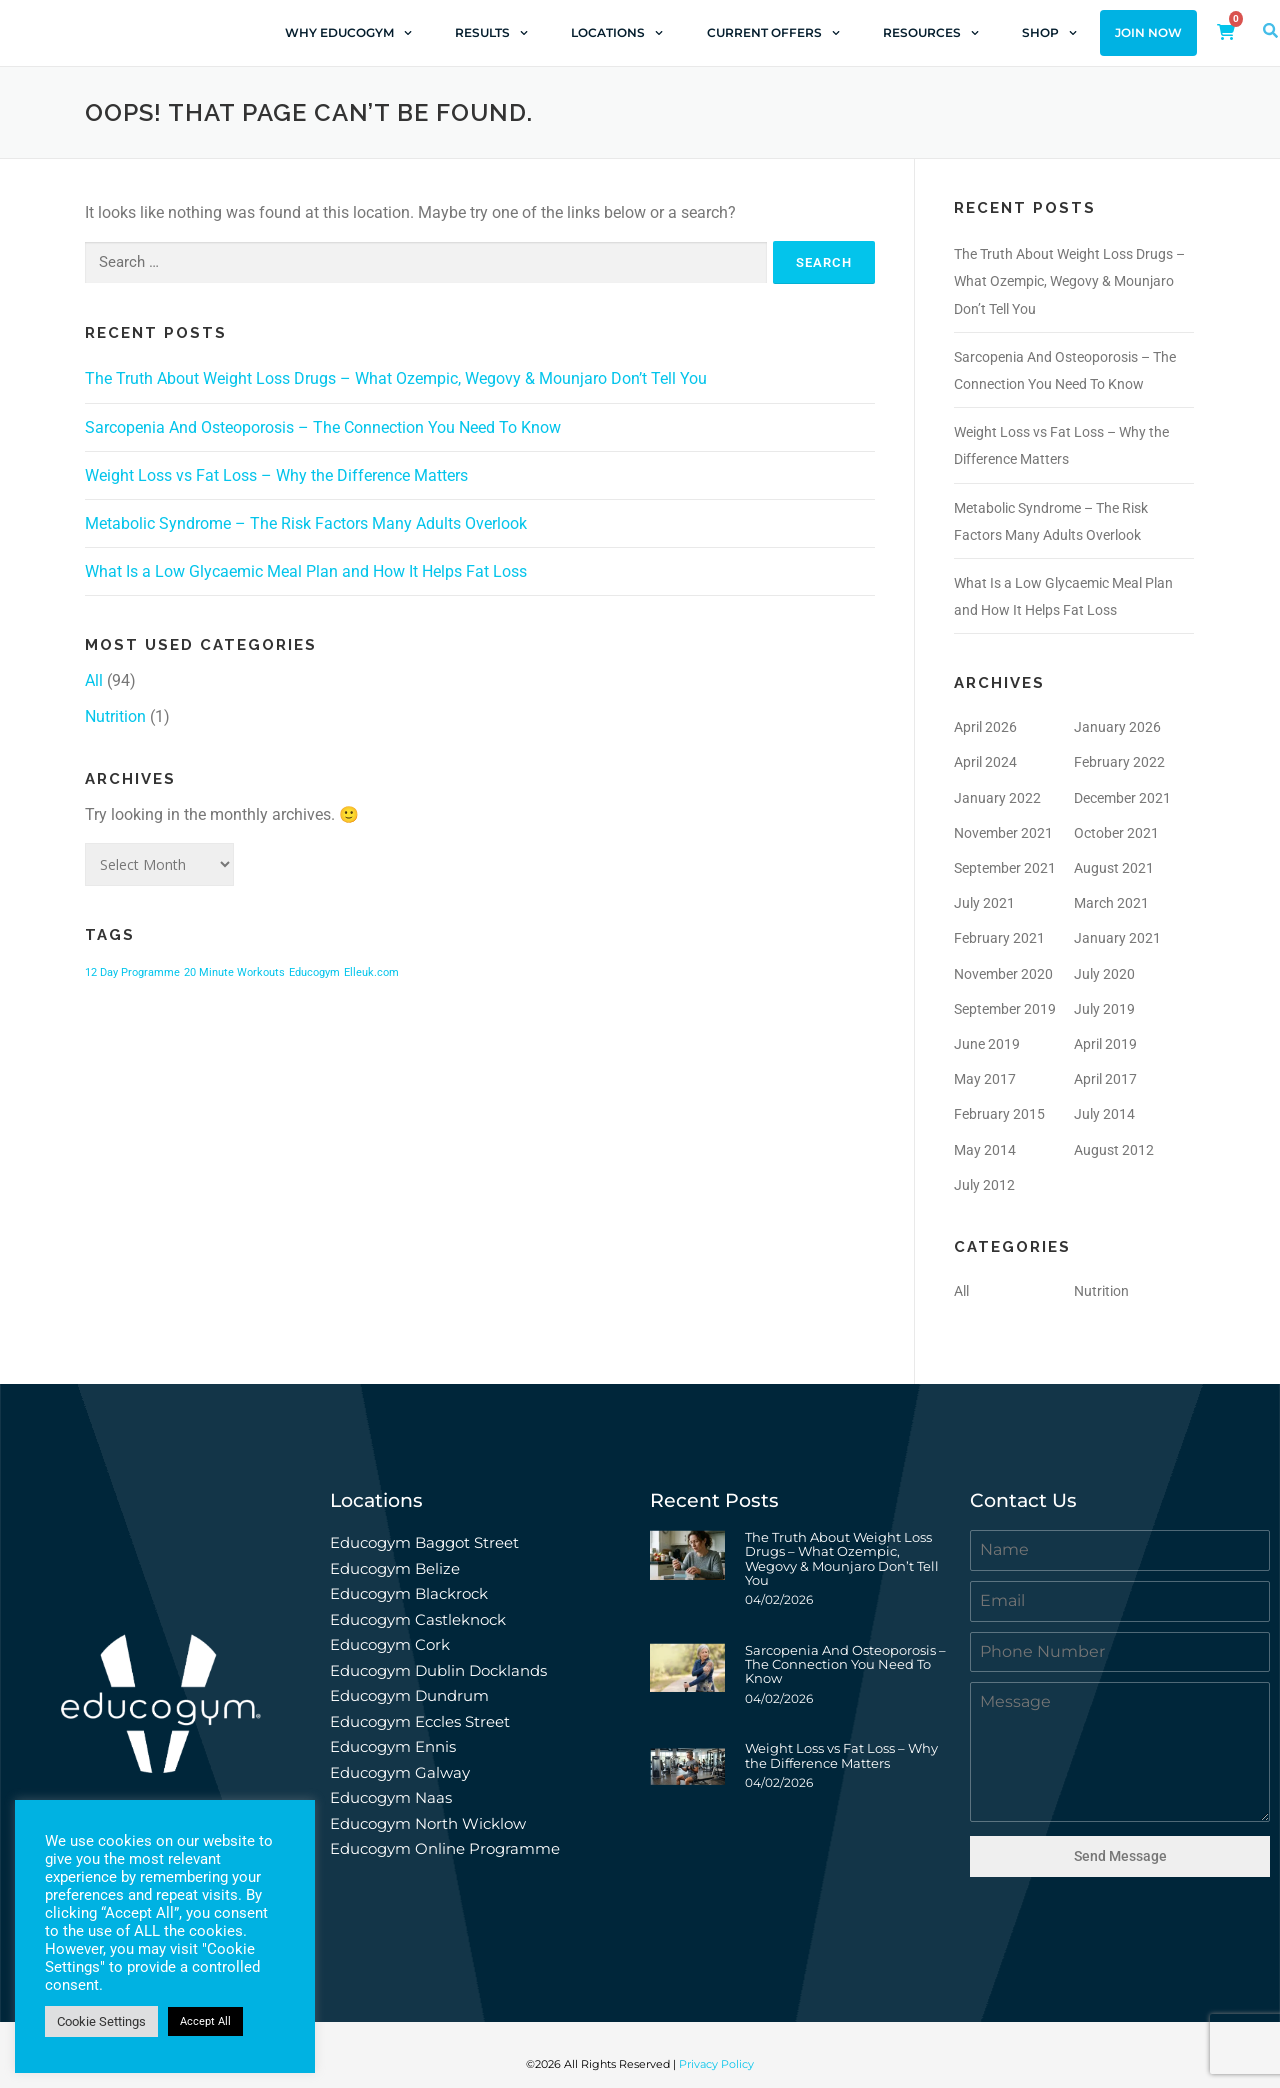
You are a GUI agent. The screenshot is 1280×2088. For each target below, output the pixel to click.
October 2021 (1116, 833)
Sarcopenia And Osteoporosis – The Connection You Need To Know (323, 427)
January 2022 (997, 798)
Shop (1049, 33)
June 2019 (987, 1044)
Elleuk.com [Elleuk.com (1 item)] (371, 972)
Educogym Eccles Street (420, 1721)
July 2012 (984, 1185)
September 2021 (1005, 868)
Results (491, 33)
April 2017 (1105, 1079)
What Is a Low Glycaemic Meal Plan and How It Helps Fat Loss (306, 571)
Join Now (1148, 33)
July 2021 (984, 903)
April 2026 (985, 727)
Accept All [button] (205, 2021)
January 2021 (1117, 938)
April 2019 (1105, 1044)
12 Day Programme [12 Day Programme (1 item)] (132, 972)
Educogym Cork (390, 1644)
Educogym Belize (395, 1568)
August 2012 (1114, 1150)
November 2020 (1003, 974)
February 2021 (999, 938)
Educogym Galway (400, 1772)
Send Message (1120, 1856)
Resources (931, 33)
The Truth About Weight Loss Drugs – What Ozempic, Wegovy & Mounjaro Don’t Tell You (396, 378)
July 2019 (1104, 1009)
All (94, 680)
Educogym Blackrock (409, 1593)
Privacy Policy (716, 2056)
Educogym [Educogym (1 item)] (314, 972)
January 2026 (1117, 727)
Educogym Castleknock (418, 1619)
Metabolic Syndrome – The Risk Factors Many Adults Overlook (306, 523)
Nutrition (115, 716)
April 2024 (985, 762)
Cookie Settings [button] (101, 2021)
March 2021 (1111, 903)
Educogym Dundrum (409, 1695)
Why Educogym (348, 33)
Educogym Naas (391, 1797)
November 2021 (1003, 833)
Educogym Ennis (393, 1746)
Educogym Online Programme (445, 1848)
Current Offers (773, 33)
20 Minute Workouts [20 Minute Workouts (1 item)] (234, 972)
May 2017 (985, 1079)
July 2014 (1104, 1114)
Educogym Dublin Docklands (438, 1670)
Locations (617, 33)
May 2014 (985, 1150)
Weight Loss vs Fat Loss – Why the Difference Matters (276, 475)
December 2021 (1122, 798)
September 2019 (1005, 1009)
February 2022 (1119, 762)
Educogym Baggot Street (426, 1542)
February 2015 (999, 1114)
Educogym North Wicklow (428, 1823)
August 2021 (1114, 868)
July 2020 (1104, 974)
